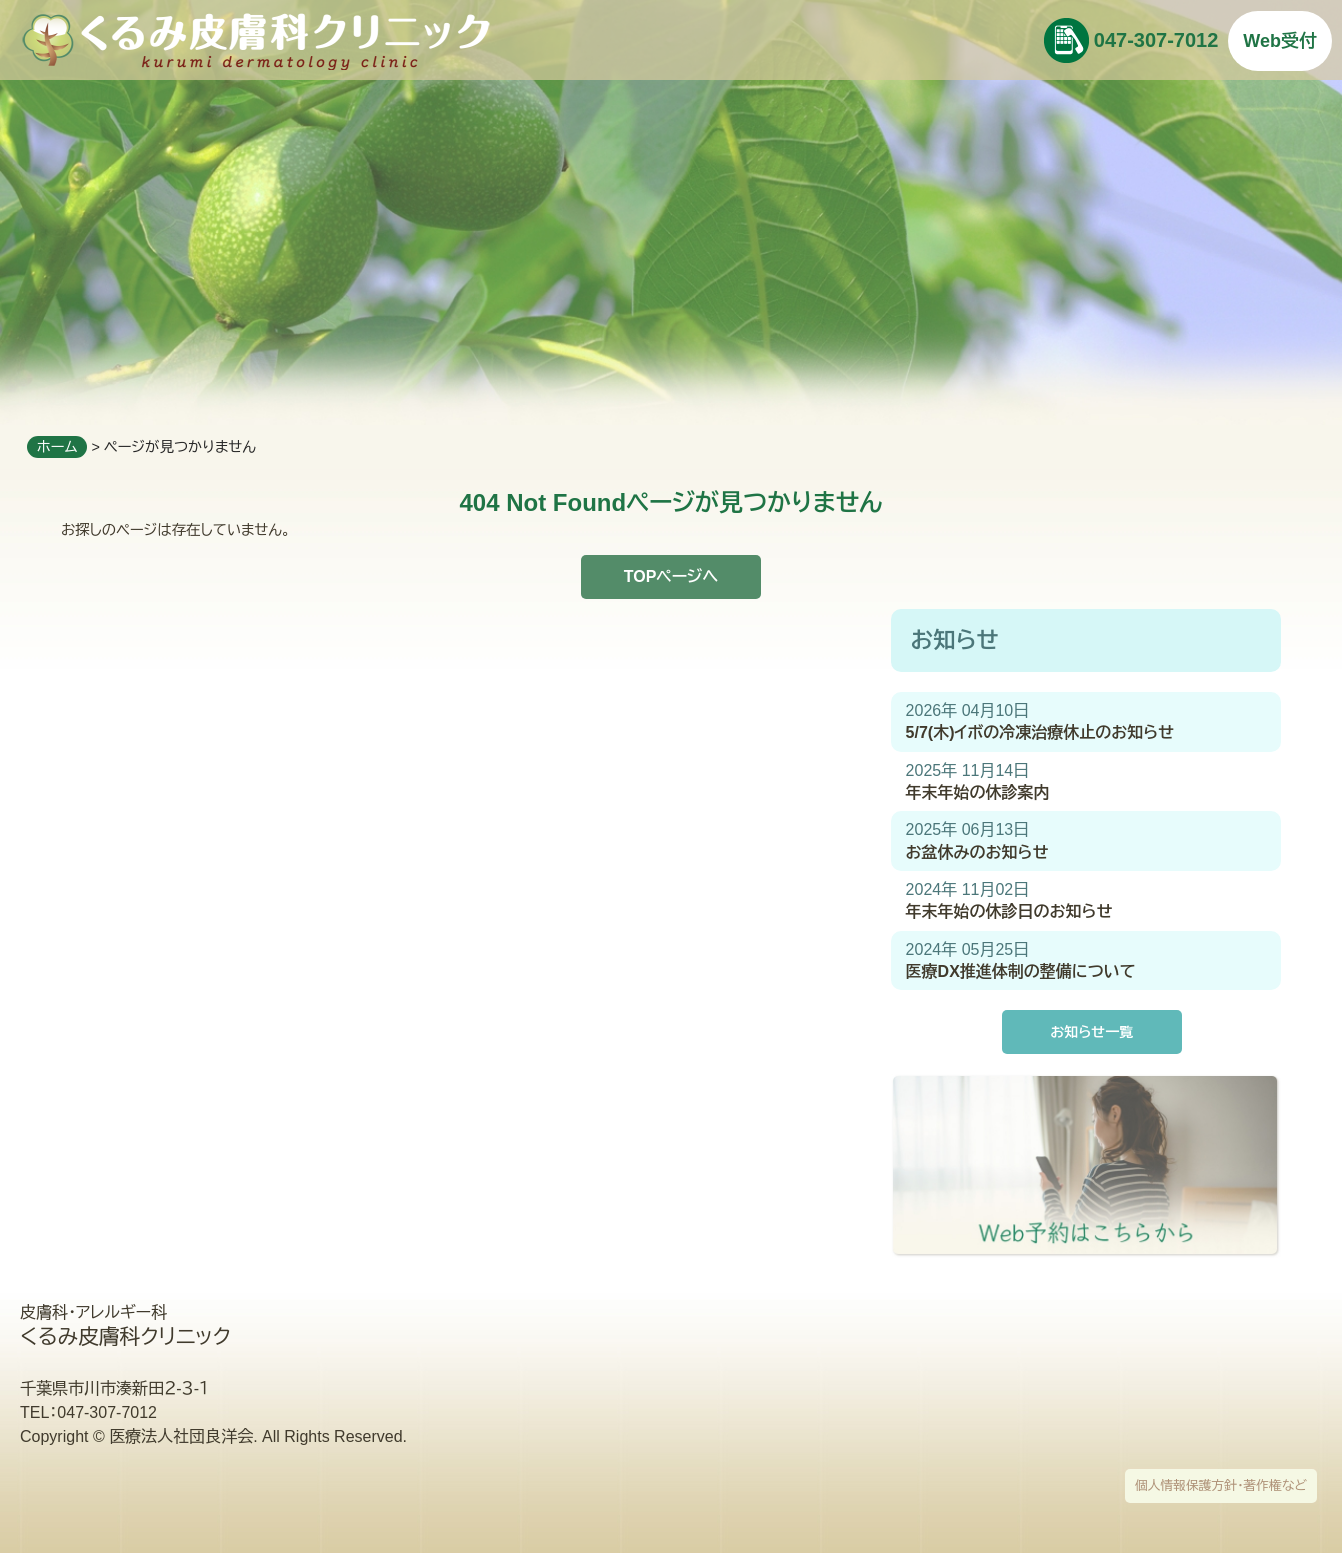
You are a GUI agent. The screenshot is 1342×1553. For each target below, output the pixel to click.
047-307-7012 (1156, 40)
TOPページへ (671, 576)
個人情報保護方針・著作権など (1221, 1485)
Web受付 (1280, 41)
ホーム (57, 447)
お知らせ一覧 (1091, 1032)
